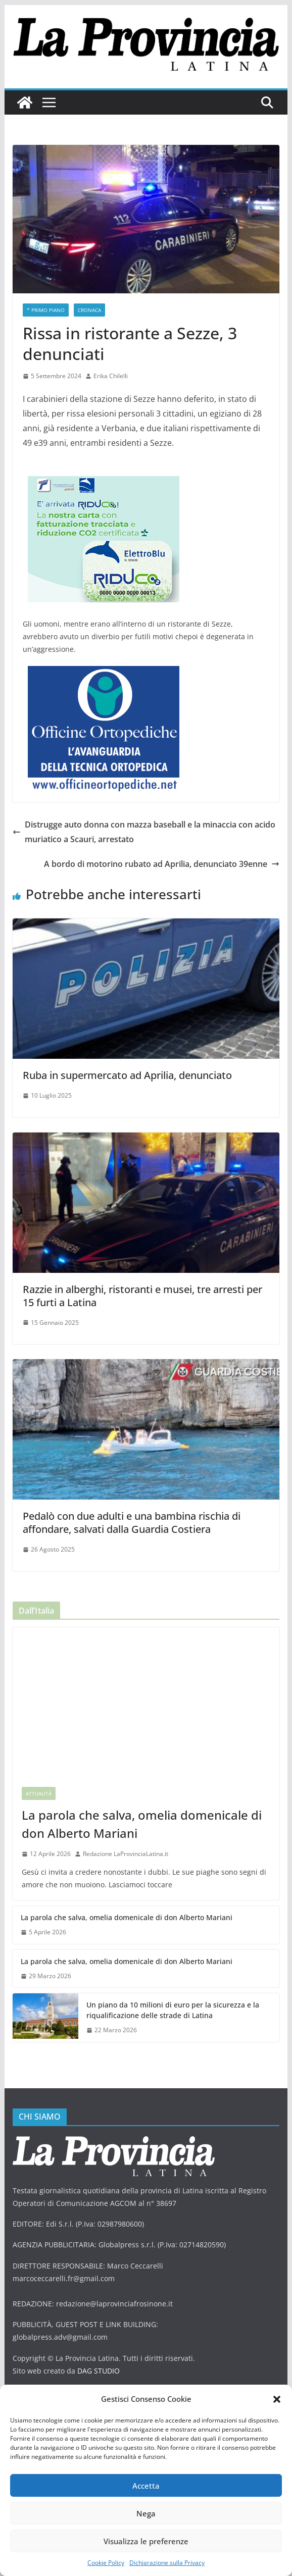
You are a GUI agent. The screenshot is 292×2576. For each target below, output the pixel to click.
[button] (277, 2399)
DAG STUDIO (98, 2371)
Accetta (146, 2486)
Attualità (39, 1793)
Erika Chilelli (110, 376)
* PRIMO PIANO (46, 310)
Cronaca (89, 310)
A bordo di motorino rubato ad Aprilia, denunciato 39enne (161, 863)
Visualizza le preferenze (146, 2541)
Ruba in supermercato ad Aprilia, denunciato (127, 1075)
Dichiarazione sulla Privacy (167, 2562)
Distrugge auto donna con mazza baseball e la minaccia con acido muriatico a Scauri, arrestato (144, 832)
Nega (146, 2513)
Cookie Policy (105, 2562)
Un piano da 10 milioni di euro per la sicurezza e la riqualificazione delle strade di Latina (172, 2010)
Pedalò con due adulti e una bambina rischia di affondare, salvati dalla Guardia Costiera (131, 1522)
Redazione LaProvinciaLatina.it (125, 1853)
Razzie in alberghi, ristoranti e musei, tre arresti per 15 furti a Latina (142, 1295)
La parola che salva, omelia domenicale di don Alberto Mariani (142, 1824)
